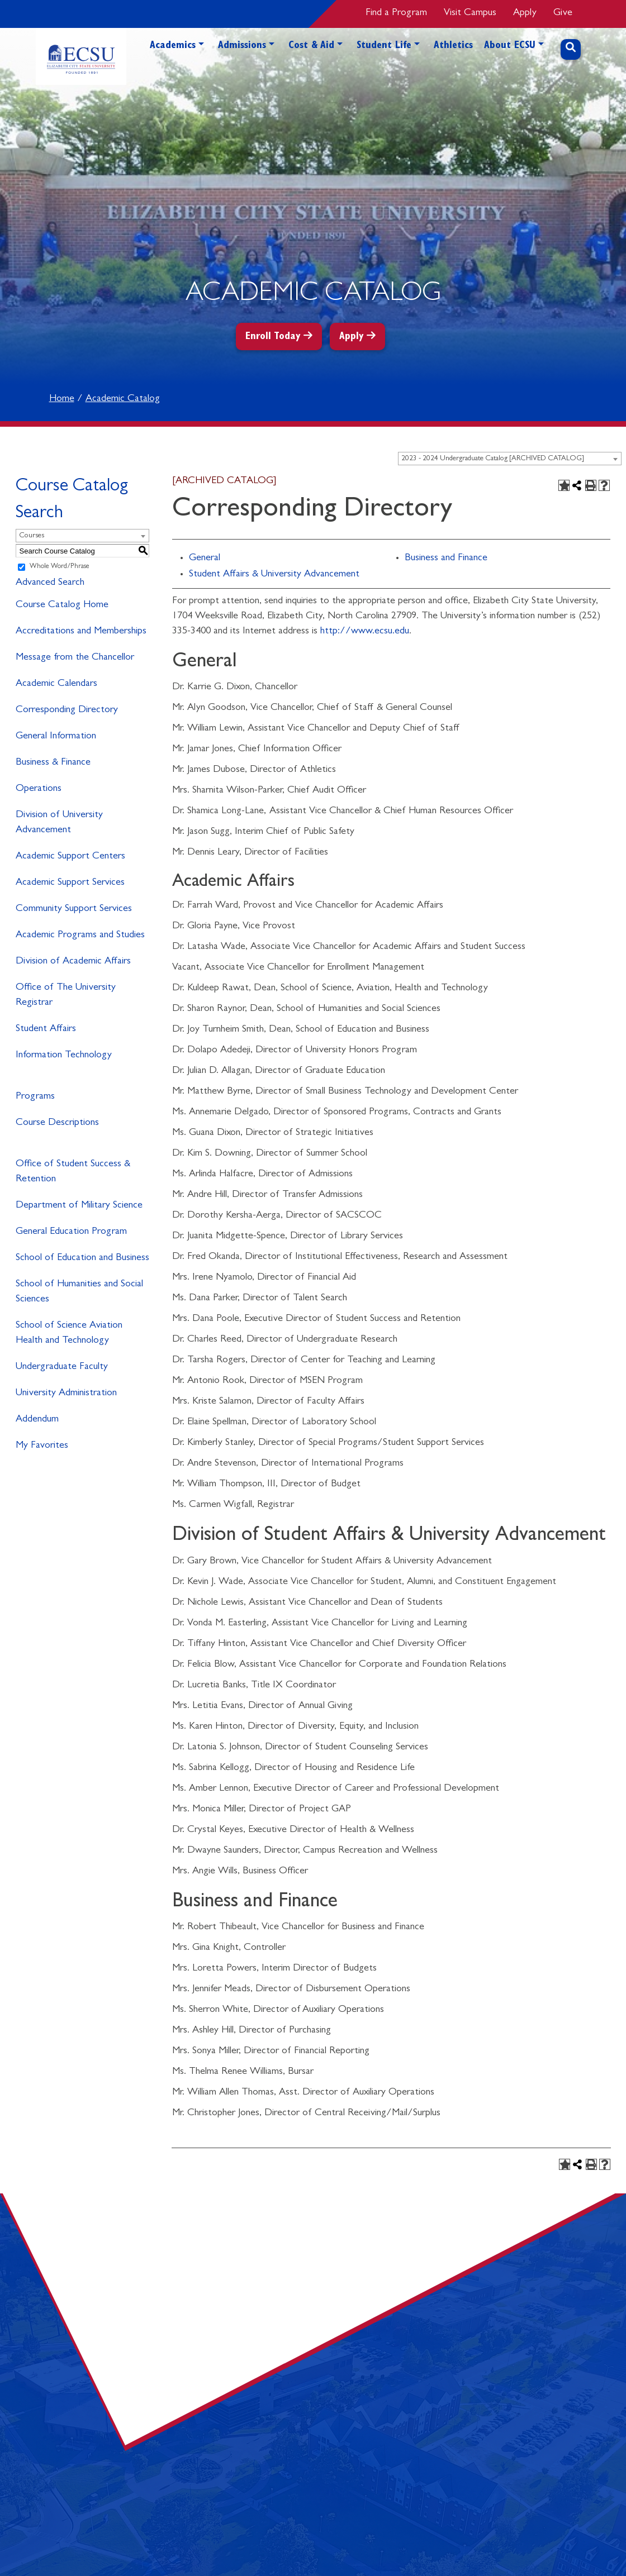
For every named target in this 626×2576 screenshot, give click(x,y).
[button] (201, 65)
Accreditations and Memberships (81, 632)
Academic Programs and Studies (80, 936)
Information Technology (64, 1056)
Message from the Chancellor (75, 658)
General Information (56, 737)
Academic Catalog (123, 399)
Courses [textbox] (31, 536)
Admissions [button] (242, 46)
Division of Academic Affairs (73, 962)
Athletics (453, 46)
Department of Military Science (79, 1206)
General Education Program (71, 1232)
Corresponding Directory (67, 710)
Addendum (37, 1420)
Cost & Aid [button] (311, 46)
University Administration (66, 1394)
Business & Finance (53, 763)
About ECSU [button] (509, 46)
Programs (35, 1097)
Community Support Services (74, 909)
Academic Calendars (56, 684)
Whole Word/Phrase (59, 567)
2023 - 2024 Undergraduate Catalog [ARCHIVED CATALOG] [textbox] (492, 458)
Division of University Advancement (59, 823)
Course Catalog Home (62, 605)
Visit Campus (470, 13)
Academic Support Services (70, 883)
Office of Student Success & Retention (73, 1172)
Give (562, 13)
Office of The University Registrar (66, 995)
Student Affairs (46, 1029)
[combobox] (510, 458)
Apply (525, 13)
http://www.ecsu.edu (364, 632)
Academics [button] (173, 46)
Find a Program (396, 13)
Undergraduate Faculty (62, 1367)
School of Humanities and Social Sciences (79, 1292)
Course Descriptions (57, 1123)
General (204, 559)
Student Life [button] (384, 46)
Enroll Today (273, 337)
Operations (38, 789)
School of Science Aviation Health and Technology (69, 1333)
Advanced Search (50, 583)
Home (61, 399)
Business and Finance (446, 559)
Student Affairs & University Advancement (274, 575)
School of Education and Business (82, 1258)
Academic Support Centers (70, 857)
